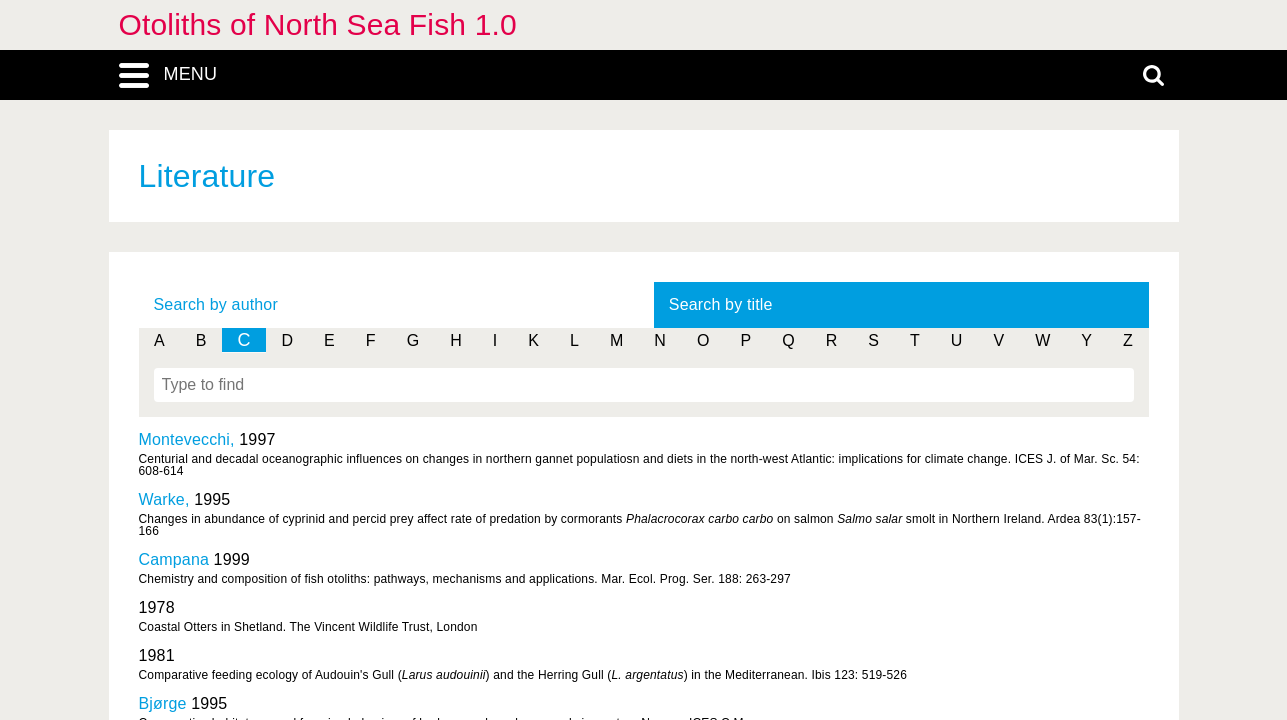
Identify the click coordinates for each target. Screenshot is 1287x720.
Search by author (216, 304)
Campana (174, 559)
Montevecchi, (189, 439)
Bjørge (163, 703)
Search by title (721, 304)
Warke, (167, 499)
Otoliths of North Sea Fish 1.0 (318, 24)
